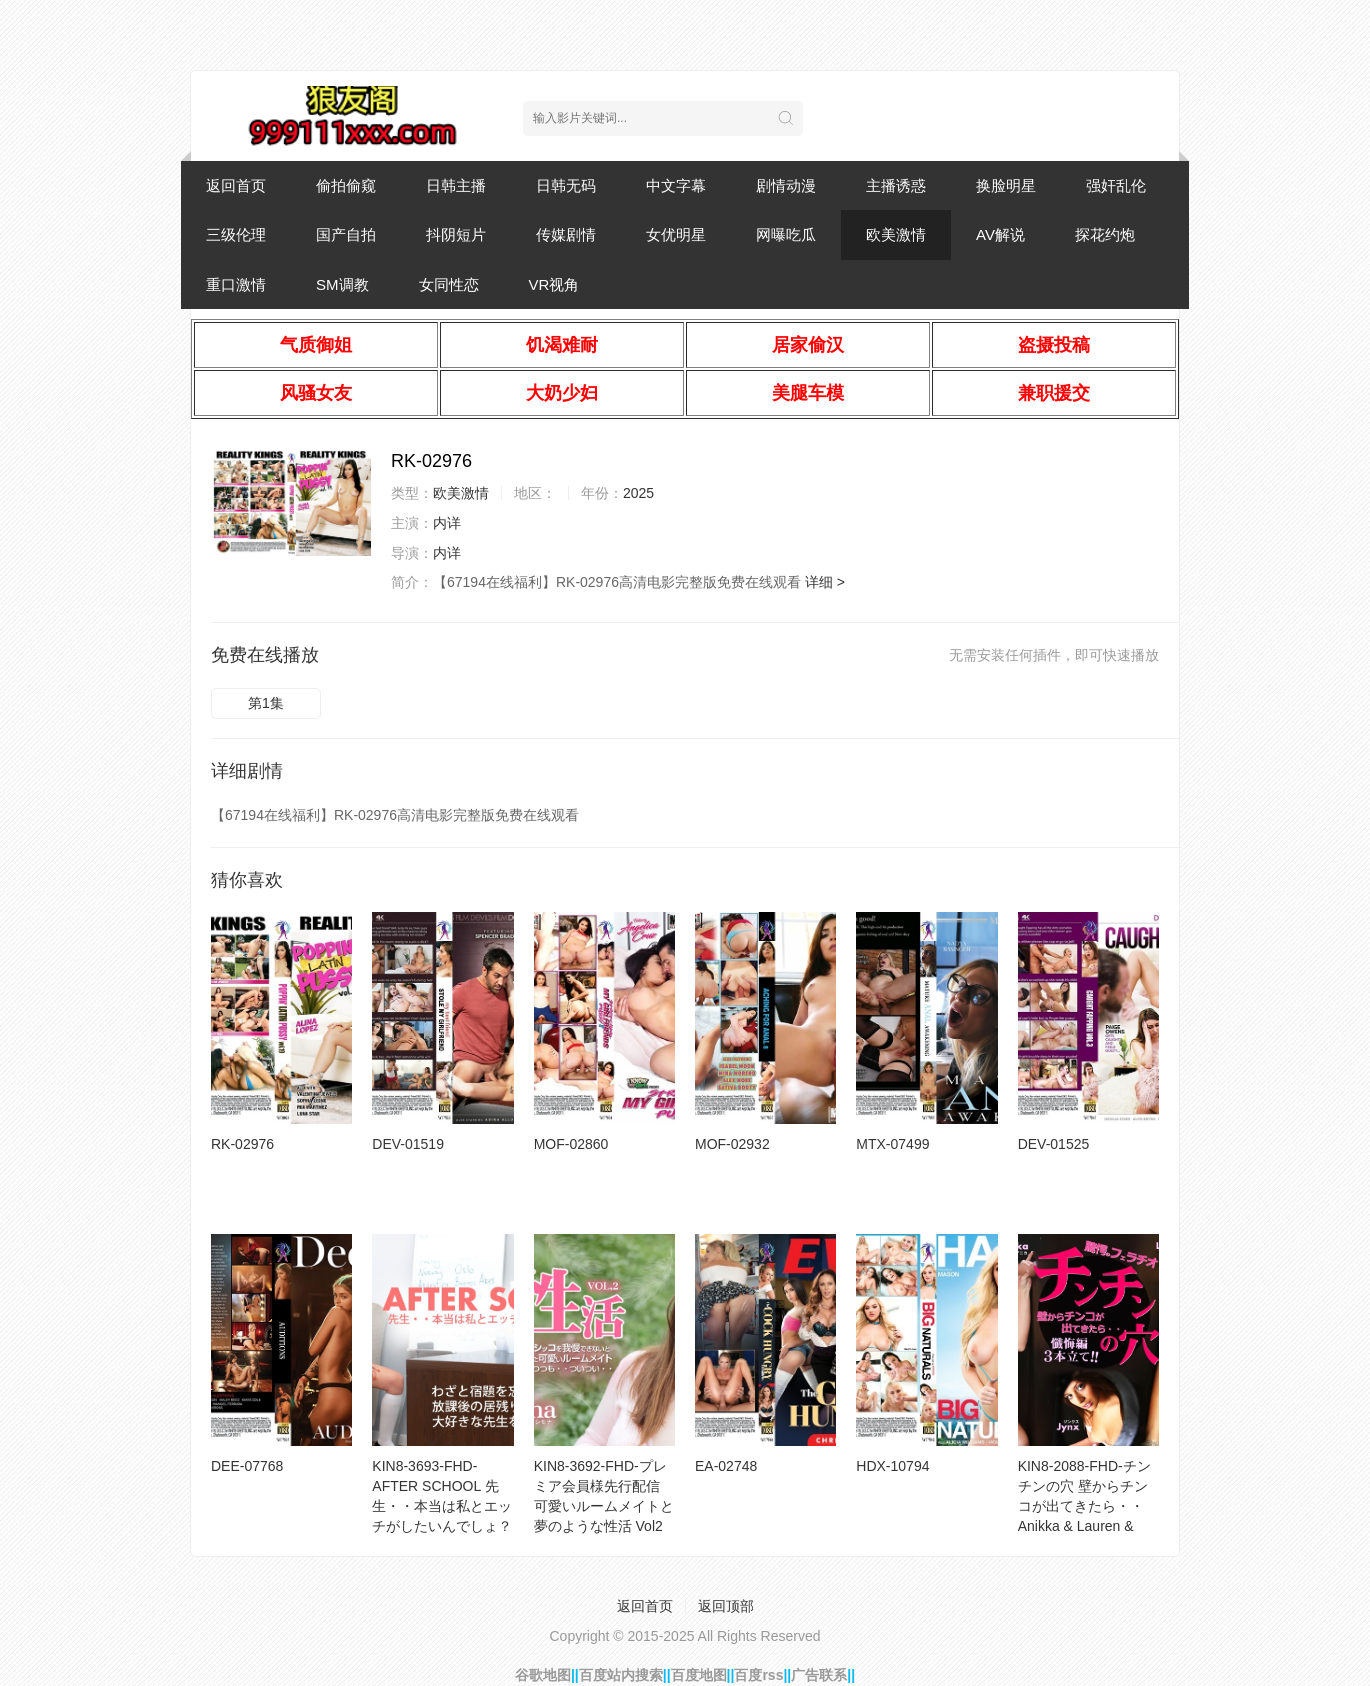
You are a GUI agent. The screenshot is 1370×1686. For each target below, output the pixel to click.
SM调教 (342, 284)
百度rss (758, 1675)
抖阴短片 (456, 234)
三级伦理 (236, 234)
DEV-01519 (408, 1144)
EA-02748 (726, 1466)
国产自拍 (346, 234)
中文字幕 (676, 185)
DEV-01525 (1054, 1144)
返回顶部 (726, 1606)
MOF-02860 (571, 1144)
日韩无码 (566, 185)
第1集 (266, 703)
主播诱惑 (896, 185)
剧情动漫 (786, 185)
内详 (447, 523)
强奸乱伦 (1116, 185)
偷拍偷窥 (346, 185)
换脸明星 (1006, 185)
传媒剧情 (566, 234)
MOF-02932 (732, 1144)
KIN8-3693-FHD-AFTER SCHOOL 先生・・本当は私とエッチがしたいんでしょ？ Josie (442, 1506)
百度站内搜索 (621, 1675)
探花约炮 (1105, 234)
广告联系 (819, 1675)
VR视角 (554, 284)
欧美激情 (896, 234)
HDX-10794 (892, 1466)
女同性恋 (449, 284)
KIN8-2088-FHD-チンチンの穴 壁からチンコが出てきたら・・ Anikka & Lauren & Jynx (1084, 1506)
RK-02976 (242, 1144)
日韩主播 (456, 185)
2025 (638, 493)
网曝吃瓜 (786, 234)
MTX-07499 (892, 1144)
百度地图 (699, 1675)
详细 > (825, 582)
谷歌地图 (543, 1675)
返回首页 (236, 185)
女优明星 (676, 234)
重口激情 (236, 284)
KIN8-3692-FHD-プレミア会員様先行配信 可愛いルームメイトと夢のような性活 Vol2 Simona (604, 1506)
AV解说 (1000, 234)
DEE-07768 (247, 1466)
